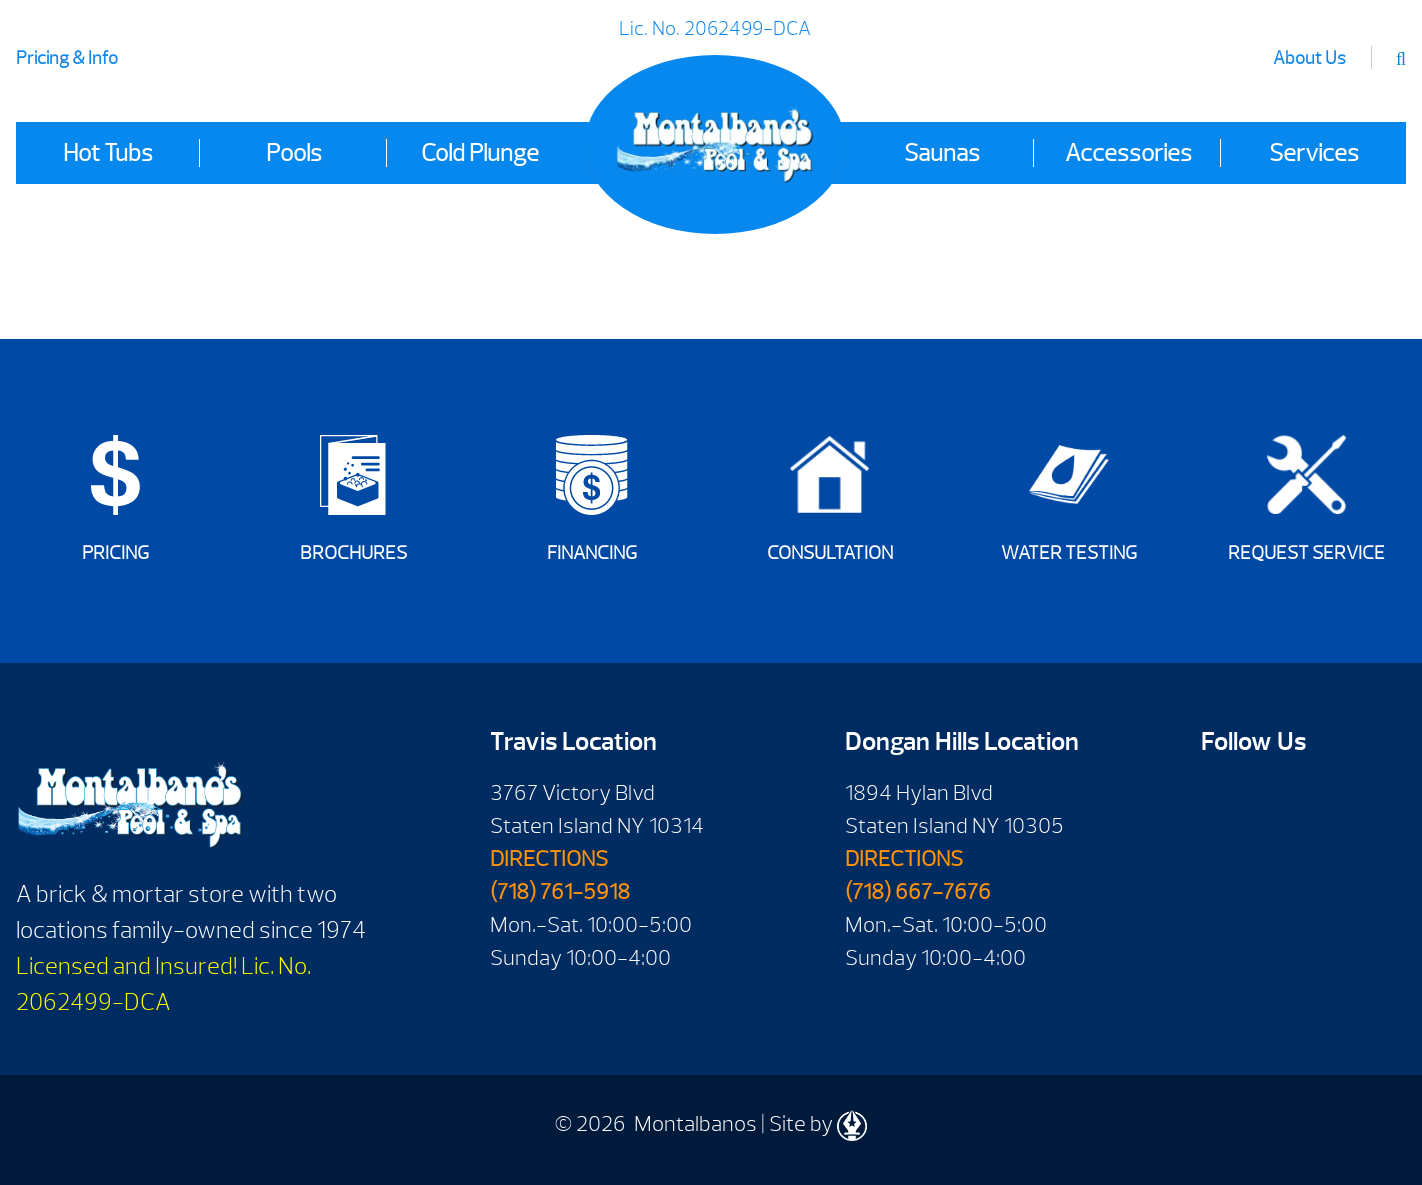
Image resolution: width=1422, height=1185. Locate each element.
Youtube (1280, 799)
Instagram (1280, 860)
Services (1314, 153)
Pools (294, 153)
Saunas (942, 153)
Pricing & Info (67, 58)
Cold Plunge (480, 153)
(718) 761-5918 (560, 892)
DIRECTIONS (549, 859)
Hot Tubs (108, 153)
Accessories (1128, 153)
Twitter (1223, 860)
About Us (1309, 58)
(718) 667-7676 (918, 892)
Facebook (1223, 799)
